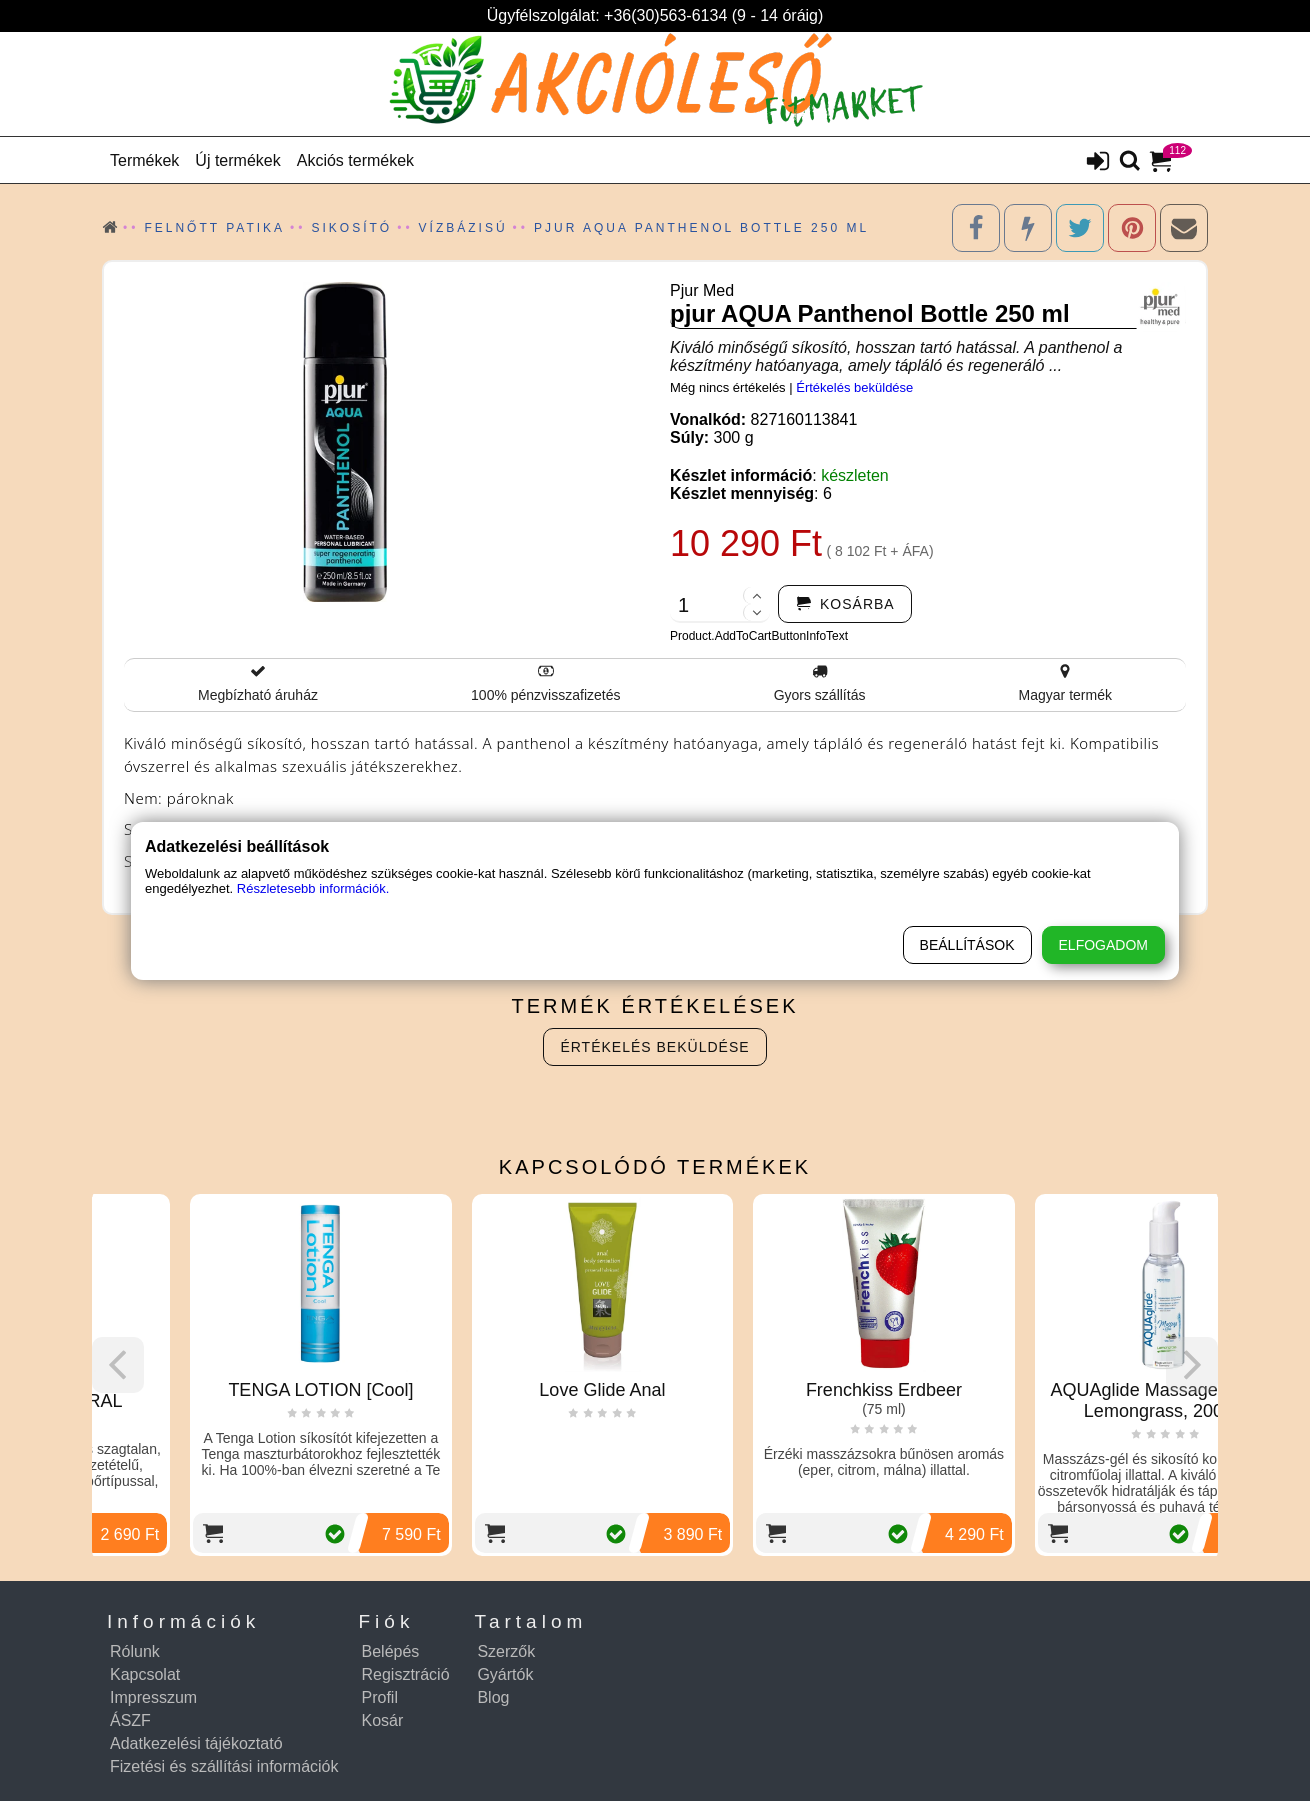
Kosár (383, 1720)
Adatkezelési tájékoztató (196, 1743)
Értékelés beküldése (854, 387)
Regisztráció (406, 1674)
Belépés (391, 1651)
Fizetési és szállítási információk (224, 1766)
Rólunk (135, 1651)
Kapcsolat (145, 1674)
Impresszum (153, 1697)
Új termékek (237, 160)
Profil (380, 1697)
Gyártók (505, 1674)
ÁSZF (130, 1720)
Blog (493, 1697)
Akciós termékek (355, 160)
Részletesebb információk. (313, 888)
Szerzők (506, 1651)
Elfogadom (1103, 945)
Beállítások (967, 945)
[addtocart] (845, 604)
